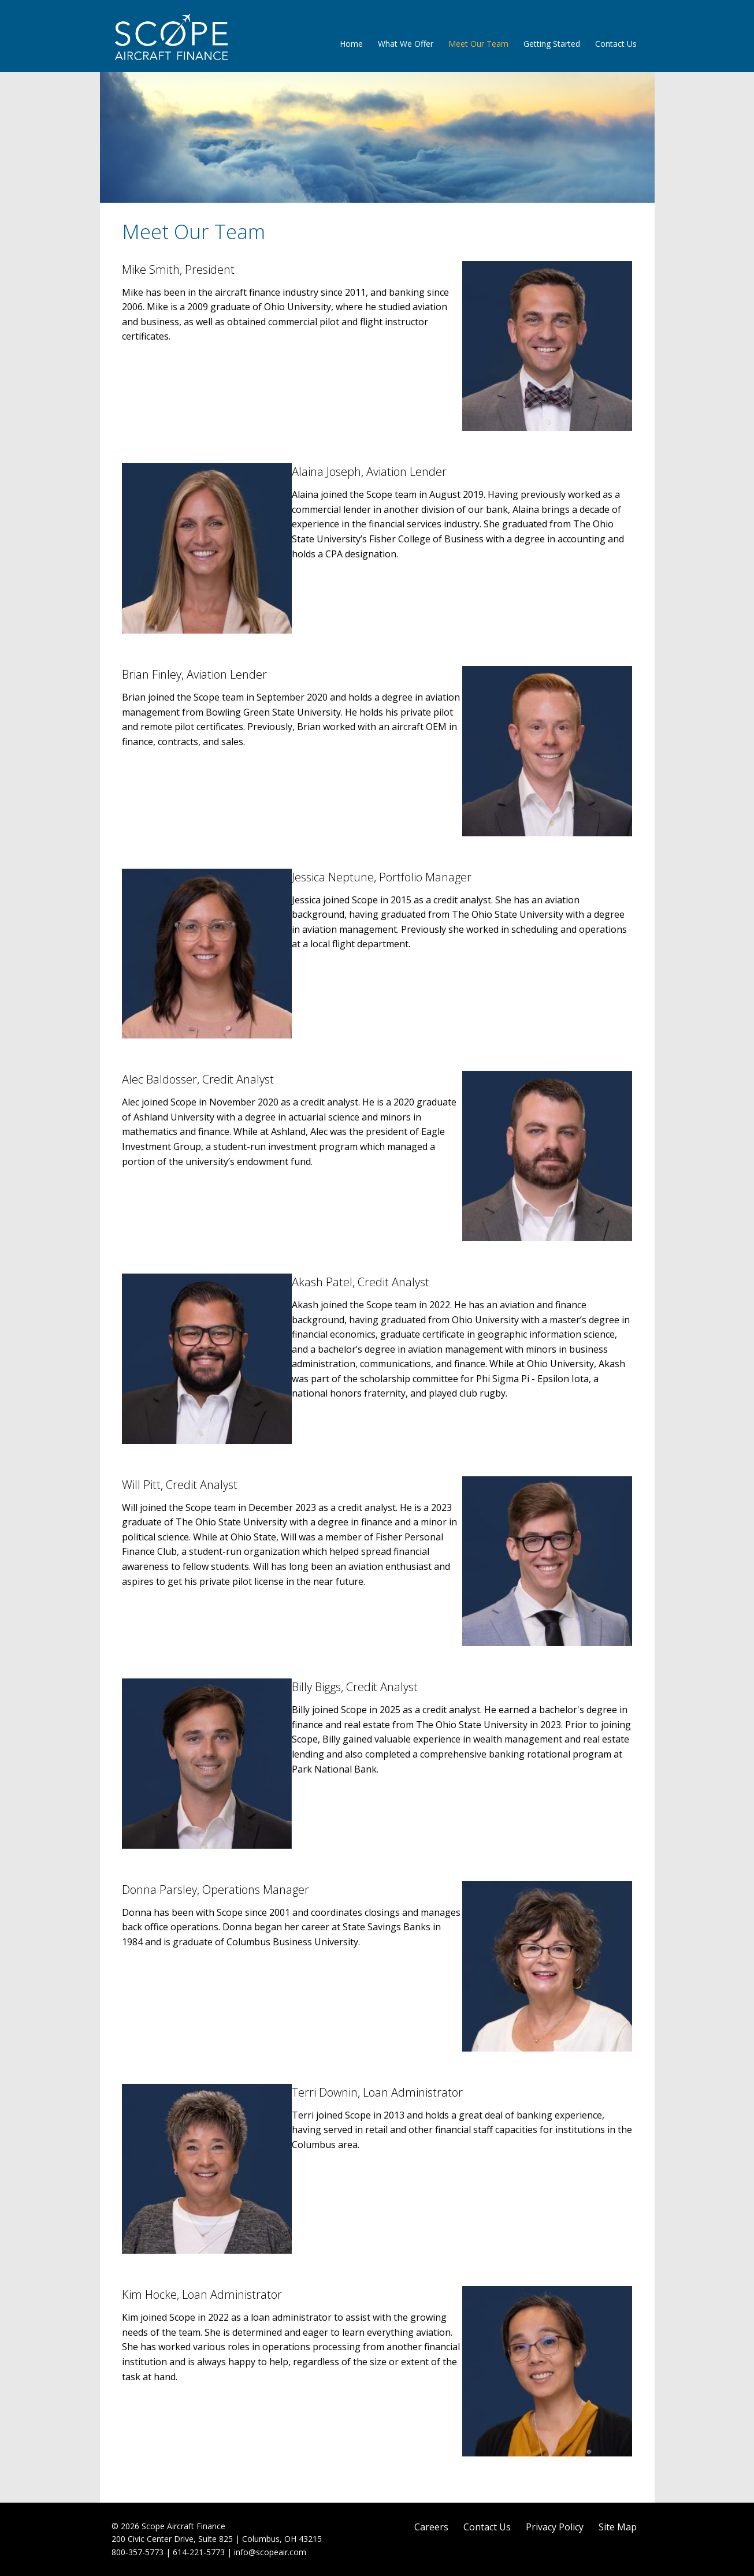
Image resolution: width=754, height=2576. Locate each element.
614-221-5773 (199, 2552)
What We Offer (405, 43)
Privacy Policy (555, 2527)
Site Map (618, 2527)
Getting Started (551, 43)
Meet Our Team (478, 43)
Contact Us (616, 43)
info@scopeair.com (270, 2552)
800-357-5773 (138, 2552)
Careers (431, 2527)
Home (351, 43)
